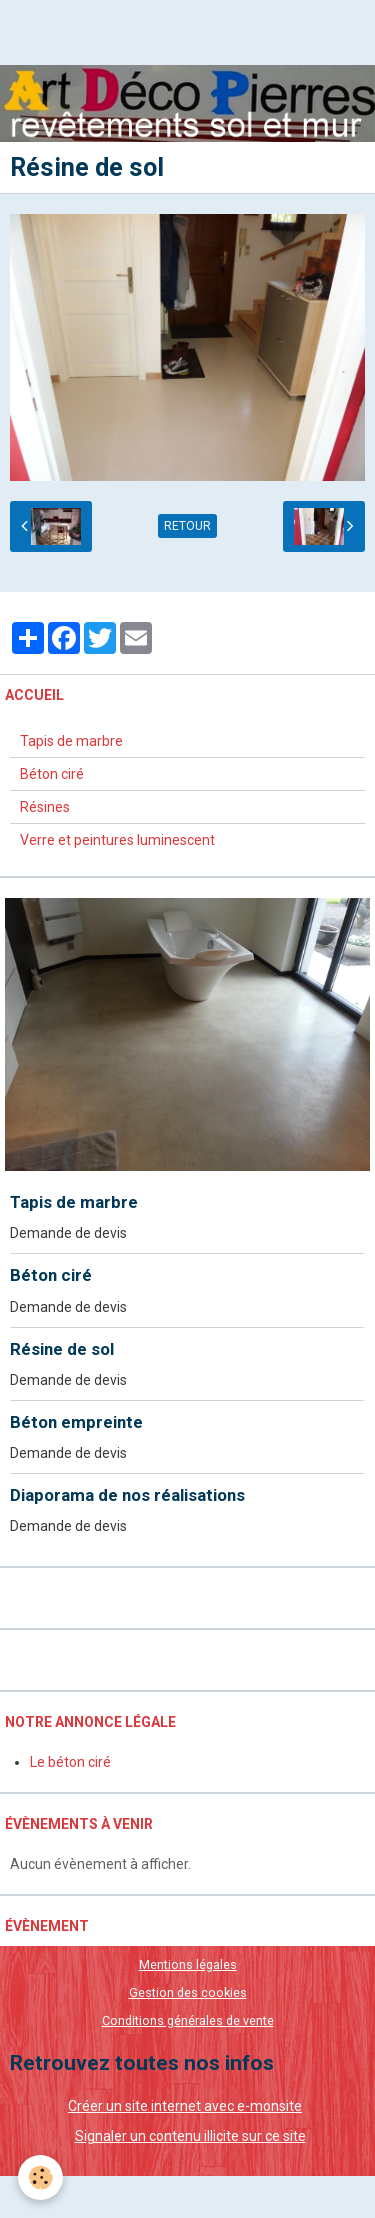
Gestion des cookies (188, 1992)
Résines (45, 807)
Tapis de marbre (71, 741)
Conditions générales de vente (188, 2020)
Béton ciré (52, 774)
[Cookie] (40, 2177)
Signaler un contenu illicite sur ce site (190, 2136)
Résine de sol (62, 1349)
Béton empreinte (76, 1422)
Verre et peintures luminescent (117, 840)
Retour (187, 526)
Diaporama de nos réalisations (127, 1495)
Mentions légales (188, 1964)
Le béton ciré (70, 1762)
